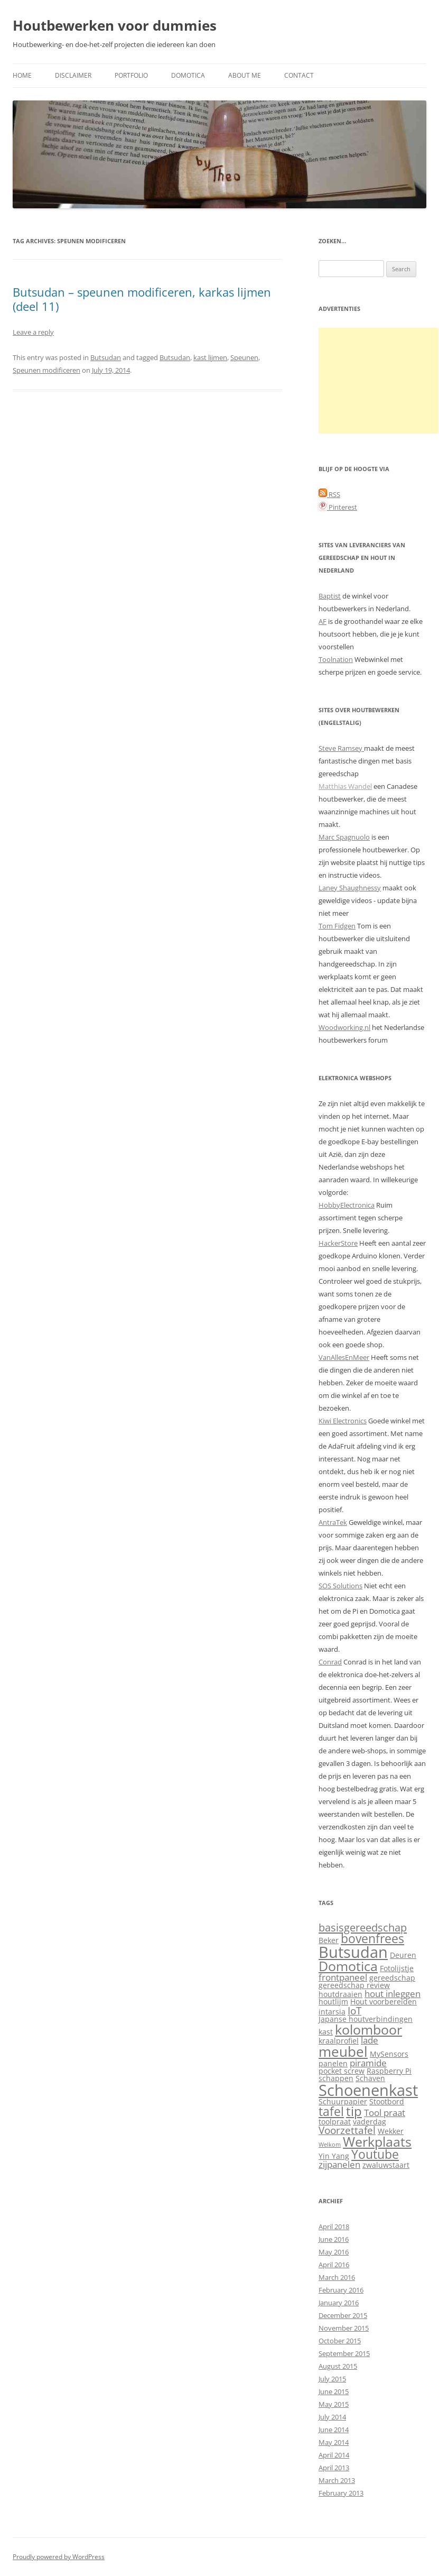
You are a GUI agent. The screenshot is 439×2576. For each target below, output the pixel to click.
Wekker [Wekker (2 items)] (391, 2131)
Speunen (244, 357)
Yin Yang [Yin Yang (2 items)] (334, 2156)
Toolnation (336, 659)
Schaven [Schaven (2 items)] (370, 2078)
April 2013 (334, 2467)
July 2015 (332, 2379)
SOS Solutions (340, 1585)
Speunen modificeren (46, 370)
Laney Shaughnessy (350, 888)
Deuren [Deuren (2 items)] (403, 1955)
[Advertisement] (378, 381)
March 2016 (337, 2277)
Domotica (188, 75)
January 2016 (339, 2302)
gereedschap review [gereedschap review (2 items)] (354, 1985)
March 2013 (337, 2480)
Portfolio (131, 75)
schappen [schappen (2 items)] (336, 2078)
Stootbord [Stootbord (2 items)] (386, 2101)
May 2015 (334, 2404)
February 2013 (341, 2493)
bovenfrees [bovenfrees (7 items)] (372, 1938)
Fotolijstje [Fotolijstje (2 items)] (397, 1968)
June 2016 (334, 2239)
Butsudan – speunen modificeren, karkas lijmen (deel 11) (142, 299)
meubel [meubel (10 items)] (343, 2051)
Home (22, 75)
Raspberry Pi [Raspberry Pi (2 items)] (389, 2071)
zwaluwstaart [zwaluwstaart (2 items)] (385, 2165)
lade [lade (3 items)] (369, 2040)
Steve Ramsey (341, 748)
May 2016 (334, 2252)
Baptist (330, 596)
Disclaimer (73, 75)
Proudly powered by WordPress (59, 2556)
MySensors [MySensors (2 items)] (389, 2054)
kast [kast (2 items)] (326, 2032)
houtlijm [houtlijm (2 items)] (333, 2002)
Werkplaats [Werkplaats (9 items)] (377, 2141)
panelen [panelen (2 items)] (333, 2063)
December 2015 (343, 2315)
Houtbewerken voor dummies (115, 25)
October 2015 (340, 2340)
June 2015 (334, 2391)
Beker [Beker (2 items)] (329, 1940)
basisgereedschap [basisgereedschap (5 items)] (363, 1927)
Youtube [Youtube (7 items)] (375, 2154)
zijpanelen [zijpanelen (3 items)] (339, 2164)
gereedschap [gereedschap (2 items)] (392, 1978)
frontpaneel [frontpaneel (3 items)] (343, 1977)
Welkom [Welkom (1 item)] (330, 2144)
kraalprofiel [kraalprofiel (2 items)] (339, 2041)
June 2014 (334, 2429)
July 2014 (332, 2417)
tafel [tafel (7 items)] (331, 2111)
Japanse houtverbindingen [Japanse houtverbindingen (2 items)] (366, 2019)
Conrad (330, 1662)
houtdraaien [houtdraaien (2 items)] (340, 1994)
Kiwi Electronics (343, 1420)
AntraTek (333, 1522)
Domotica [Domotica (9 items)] (348, 1966)
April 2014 (334, 2455)
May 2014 (334, 2442)
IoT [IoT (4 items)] (354, 2010)
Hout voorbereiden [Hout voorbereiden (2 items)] (383, 2002)
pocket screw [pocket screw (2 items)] (342, 2071)
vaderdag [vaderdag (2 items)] (369, 2122)
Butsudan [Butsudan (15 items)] (353, 1952)
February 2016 (341, 2290)
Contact (299, 75)
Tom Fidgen (337, 926)
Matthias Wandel (345, 786)
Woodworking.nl (344, 1027)
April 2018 (334, 2226)
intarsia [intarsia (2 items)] (332, 2012)
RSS (329, 494)
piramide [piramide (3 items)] (368, 2063)
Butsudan (105, 357)
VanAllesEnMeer (344, 1357)
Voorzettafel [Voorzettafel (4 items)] (347, 2130)
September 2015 (344, 2353)
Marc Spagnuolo (344, 837)
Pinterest (338, 507)
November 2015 (344, 2328)
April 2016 (334, 2264)
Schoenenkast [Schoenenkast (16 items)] (368, 2090)
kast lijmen (210, 357)
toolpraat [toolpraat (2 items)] (335, 2122)
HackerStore (338, 1243)
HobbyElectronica (347, 1205)
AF (322, 621)
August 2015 (338, 2366)
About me (244, 75)
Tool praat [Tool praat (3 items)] (384, 2112)
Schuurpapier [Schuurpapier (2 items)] (343, 2101)
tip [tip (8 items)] (354, 2111)
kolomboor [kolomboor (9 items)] (368, 2029)
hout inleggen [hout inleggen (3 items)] (393, 1994)
